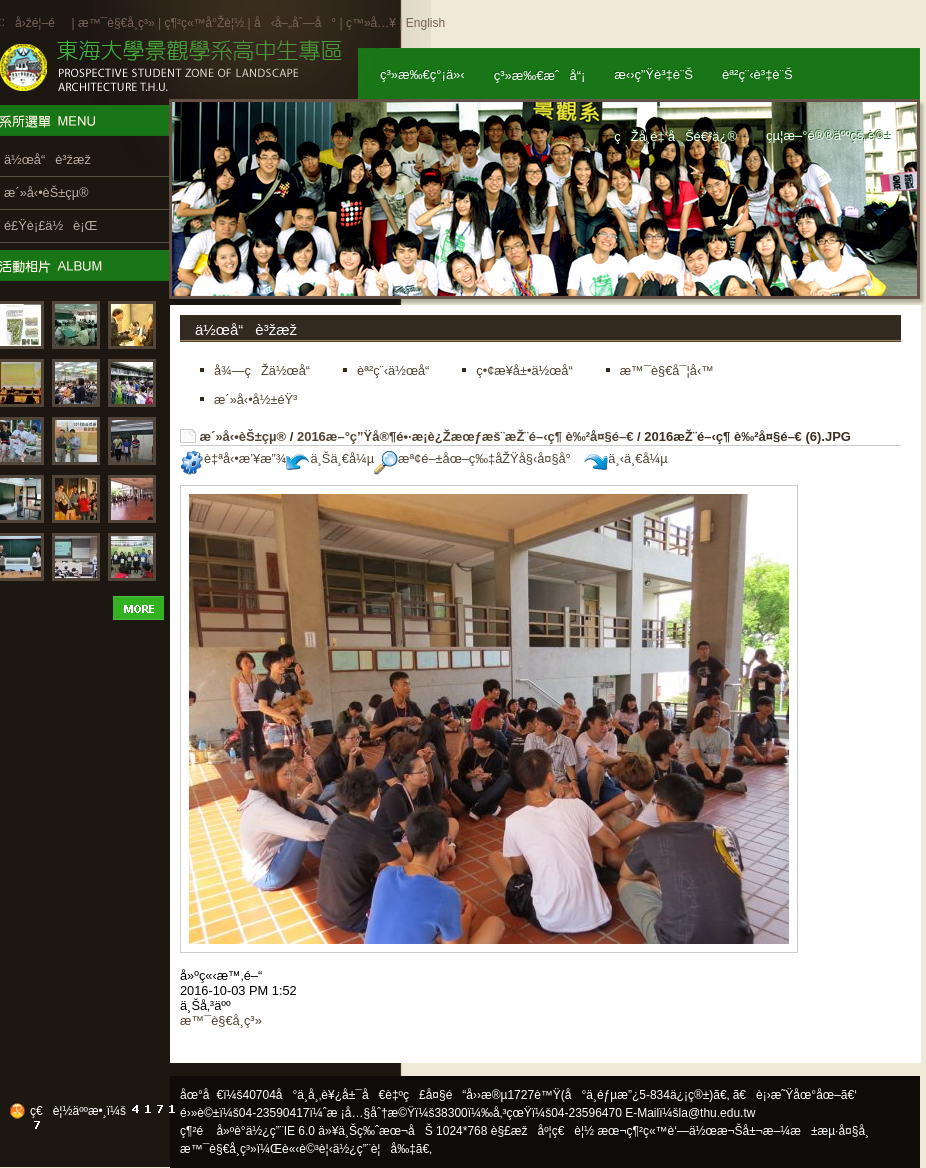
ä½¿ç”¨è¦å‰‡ (374, 1149)
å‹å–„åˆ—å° (295, 23)
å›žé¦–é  (41, 23)
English (425, 23)
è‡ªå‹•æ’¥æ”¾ (233, 458)
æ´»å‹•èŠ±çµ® (243, 436)
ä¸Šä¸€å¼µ (330, 458)
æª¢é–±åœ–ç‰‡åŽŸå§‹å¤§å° (477, 458)
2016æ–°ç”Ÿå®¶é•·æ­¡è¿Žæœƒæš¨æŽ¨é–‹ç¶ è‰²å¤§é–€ (465, 436)
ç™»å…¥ (371, 23)
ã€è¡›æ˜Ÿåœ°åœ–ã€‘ (795, 1095)
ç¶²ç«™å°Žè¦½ (204, 23)
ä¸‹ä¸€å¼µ (625, 458)
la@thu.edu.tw (717, 1113)
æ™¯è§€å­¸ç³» (118, 23)
